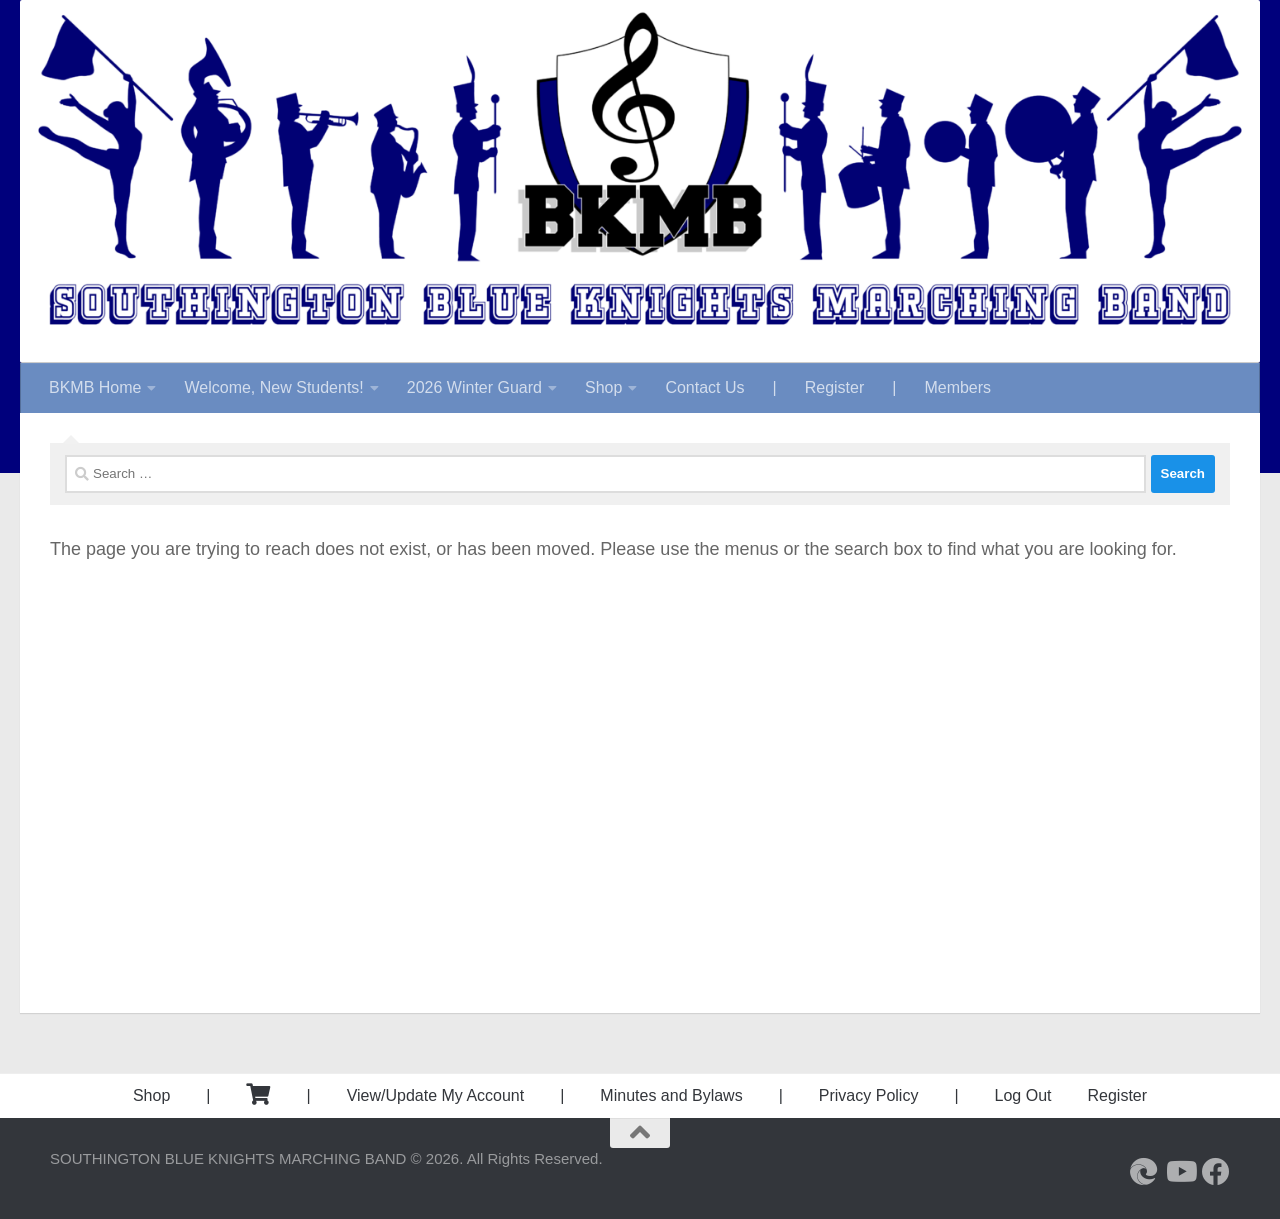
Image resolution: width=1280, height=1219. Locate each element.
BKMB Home (95, 387)
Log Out (1023, 1095)
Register (835, 387)
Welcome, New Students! (273, 387)
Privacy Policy (869, 1095)
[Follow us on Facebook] (1216, 1172)
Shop (603, 387)
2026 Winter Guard (474, 387)
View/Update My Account (436, 1095)
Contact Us (704, 387)
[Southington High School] (1144, 1172)
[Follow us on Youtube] (1180, 1172)
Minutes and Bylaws (671, 1095)
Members (957, 387)
